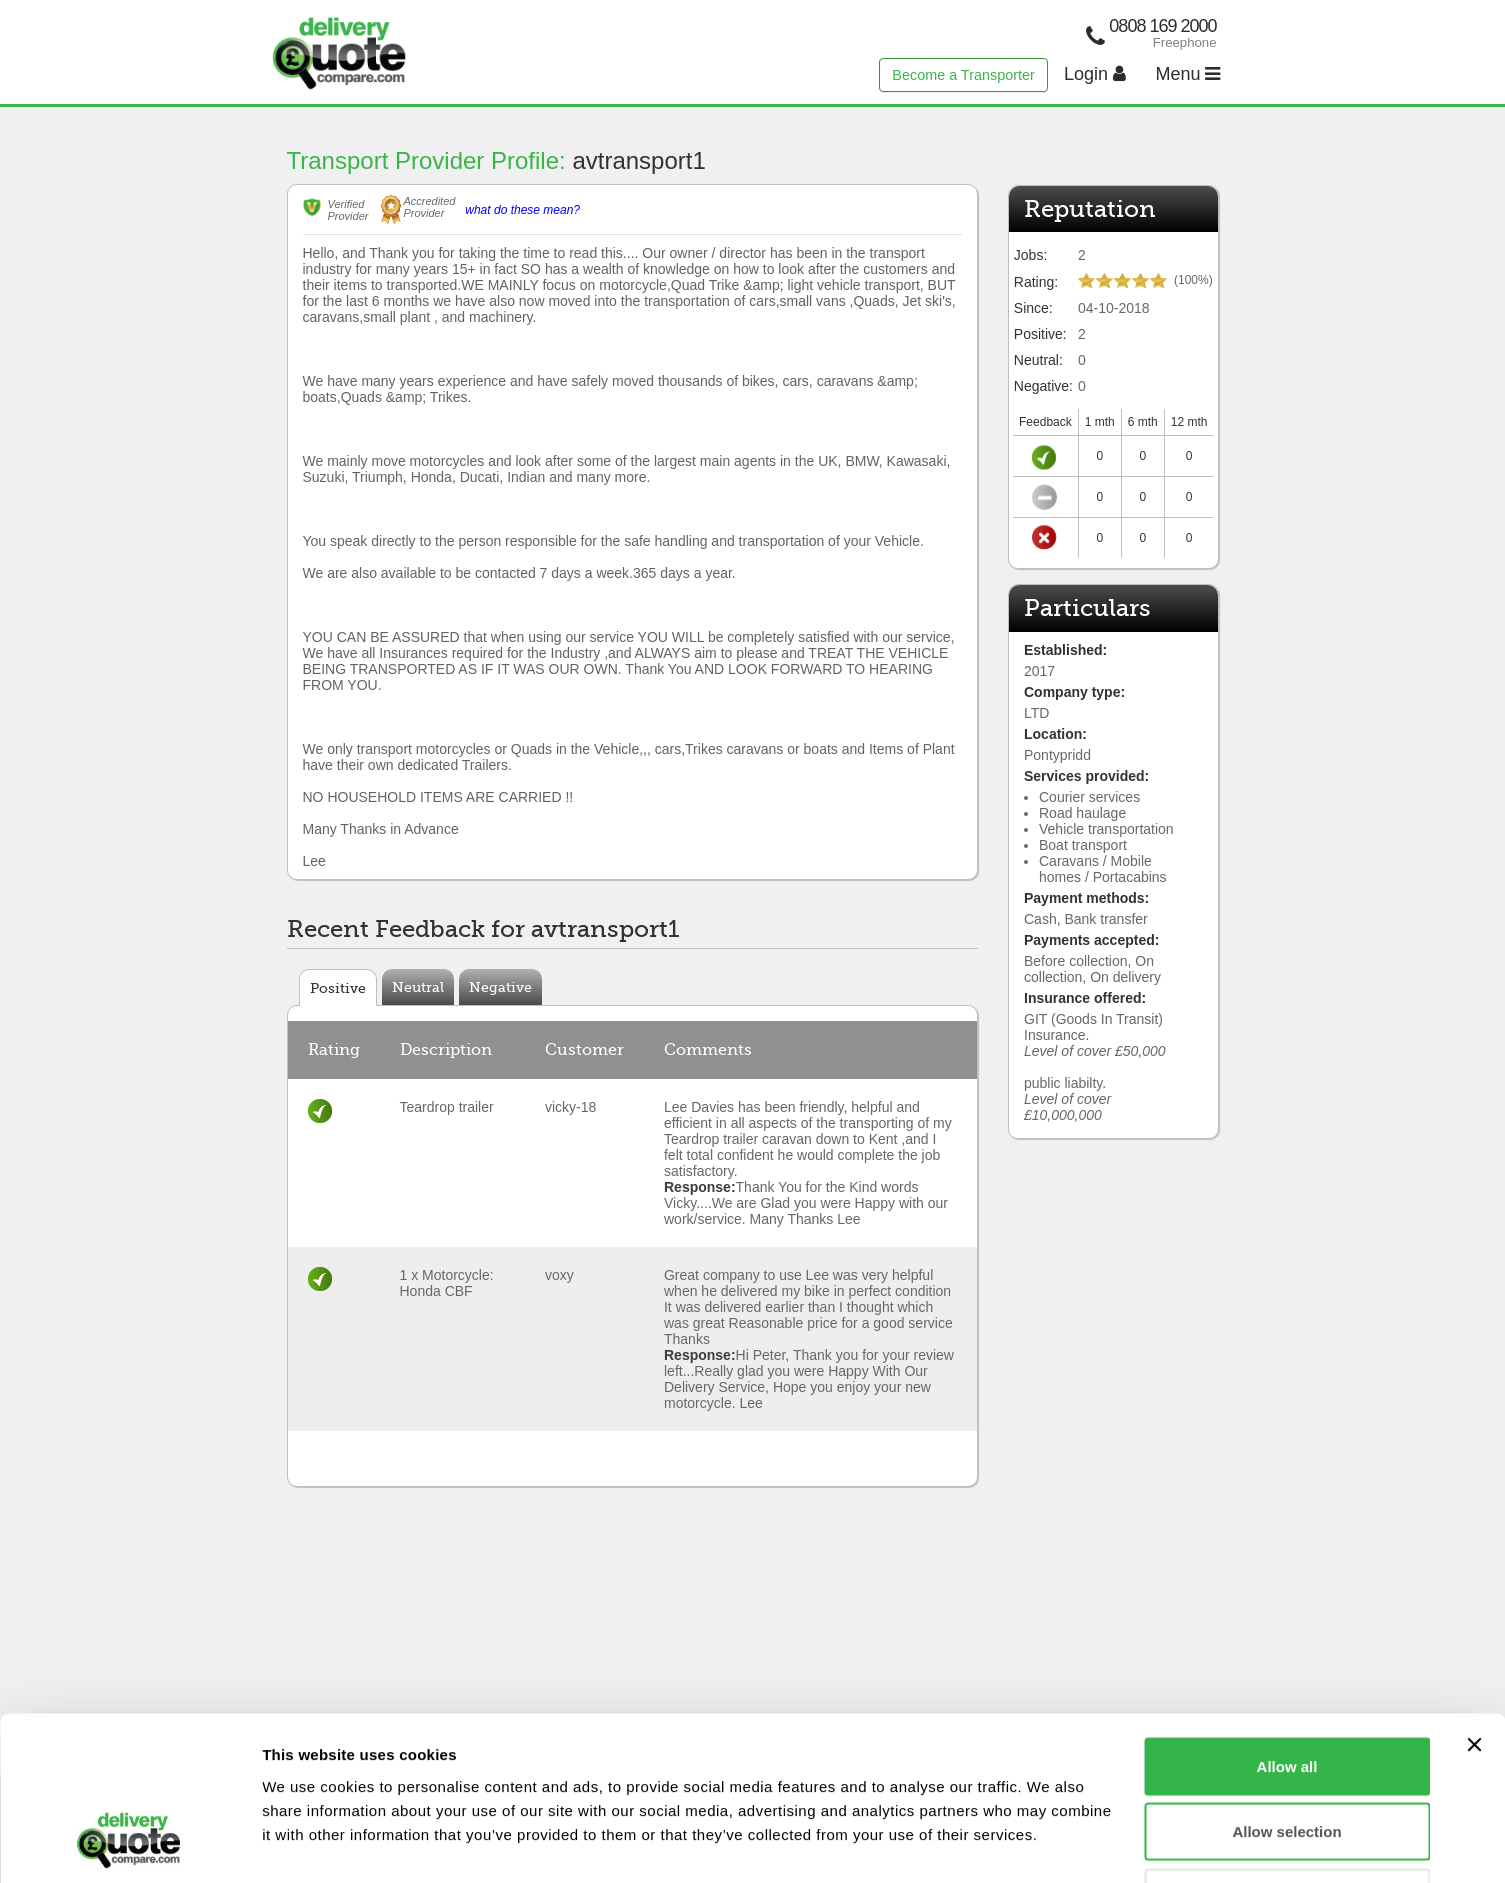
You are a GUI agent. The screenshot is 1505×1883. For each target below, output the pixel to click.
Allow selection (1286, 1686)
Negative (500, 987)
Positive (338, 988)
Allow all (1287, 1620)
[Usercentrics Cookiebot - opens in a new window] (129, 1844)
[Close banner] (1474, 1599)
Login (1095, 74)
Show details (1049, 1843)
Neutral (418, 987)
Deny (1287, 1751)
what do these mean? (522, 210)
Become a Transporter (963, 75)
